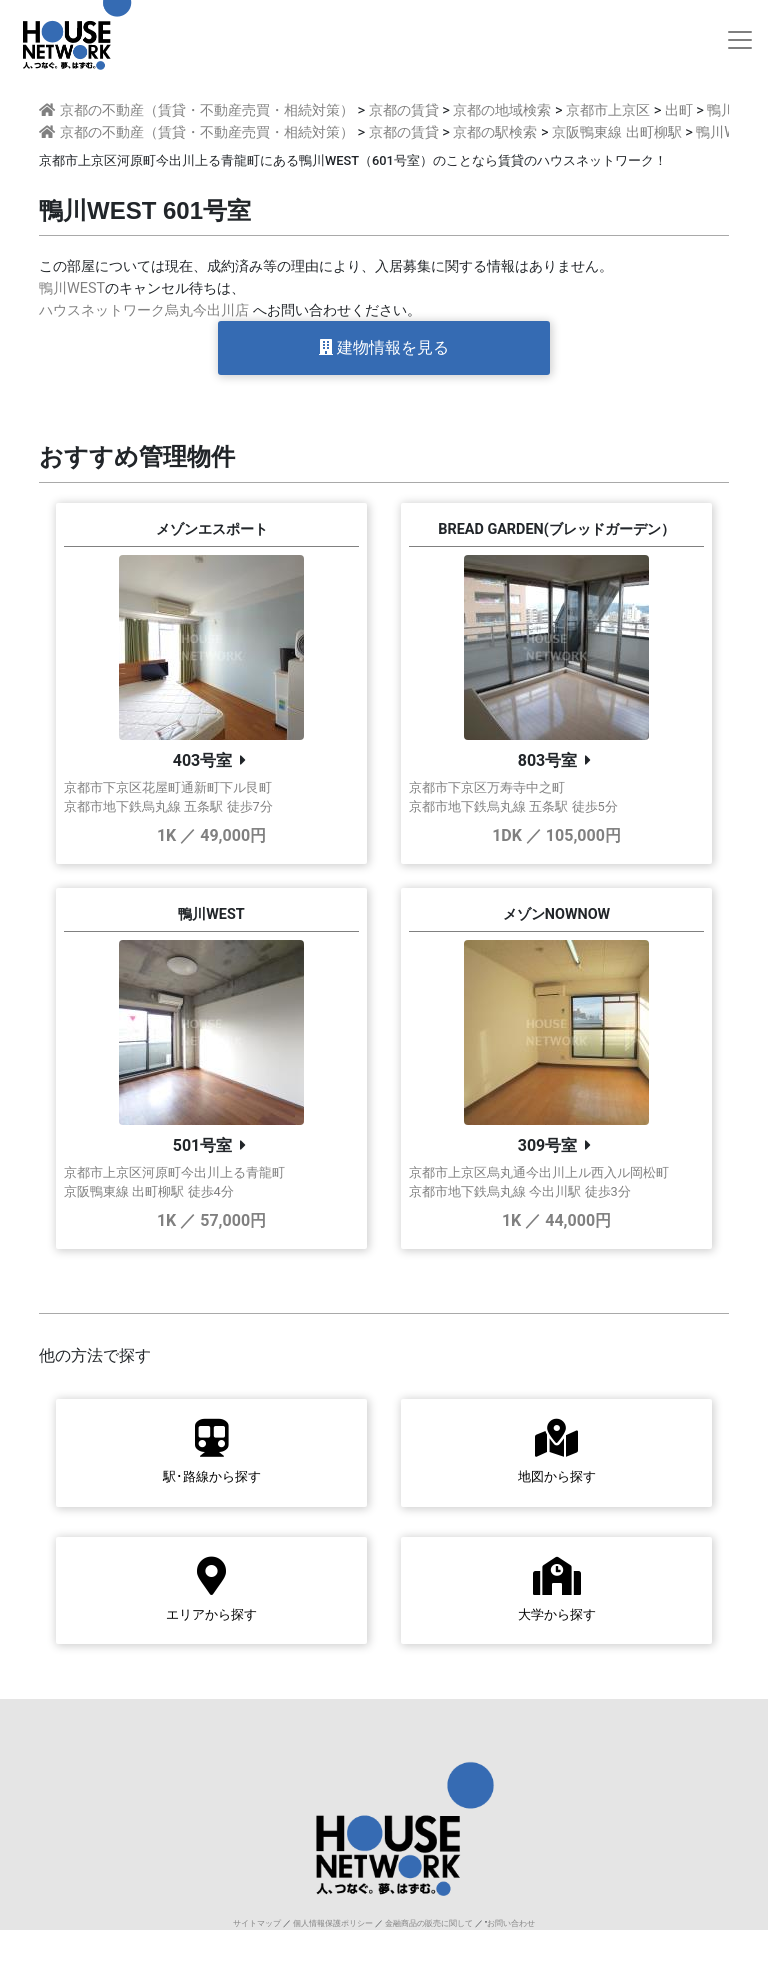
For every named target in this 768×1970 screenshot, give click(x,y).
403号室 (203, 760)
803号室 (548, 760)
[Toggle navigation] (740, 40)
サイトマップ (257, 1923)
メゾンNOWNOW (556, 914)
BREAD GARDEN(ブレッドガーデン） (556, 529)
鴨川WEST (72, 288)
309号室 (548, 1145)
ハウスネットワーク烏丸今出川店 (144, 310)
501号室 (203, 1145)
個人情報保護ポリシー (333, 1923)
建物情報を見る (384, 347)
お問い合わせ (511, 1923)
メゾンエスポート (212, 529)
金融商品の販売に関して (429, 1923)
